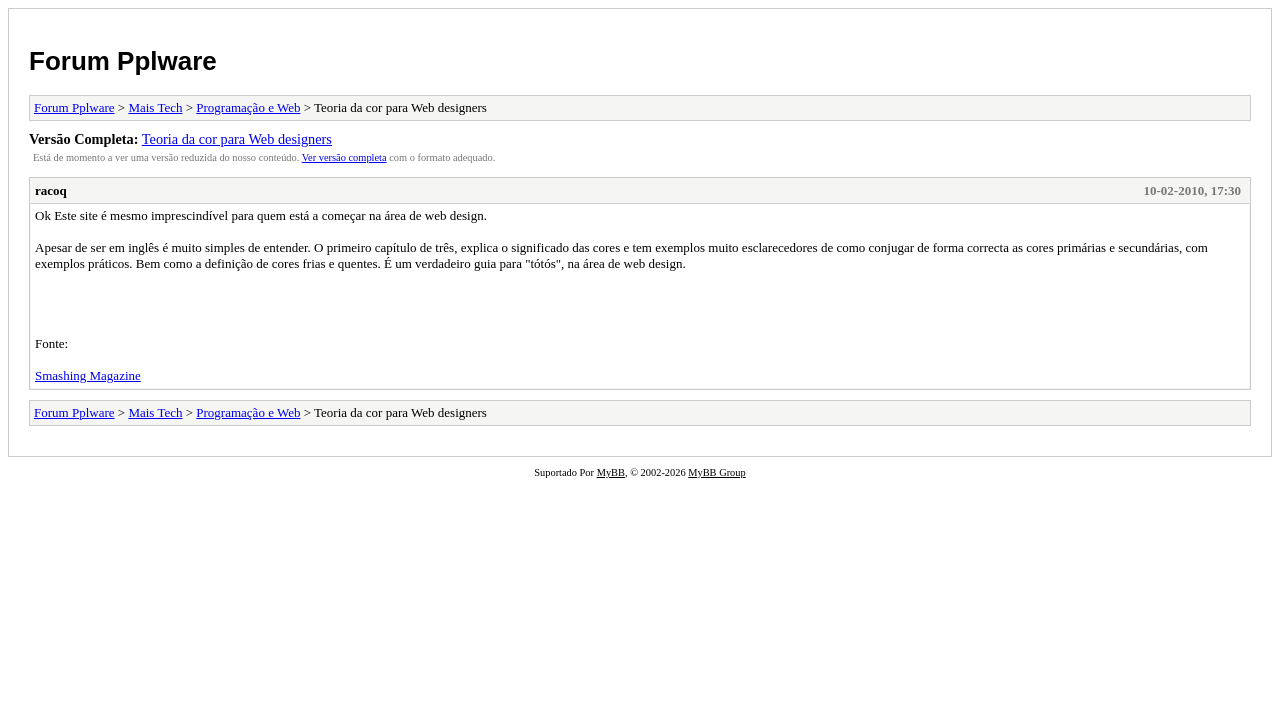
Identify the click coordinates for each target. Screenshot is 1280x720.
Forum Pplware (123, 61)
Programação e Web (248, 107)
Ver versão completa (344, 157)
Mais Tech (155, 107)
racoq (51, 190)
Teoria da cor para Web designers (237, 139)
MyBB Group (716, 472)
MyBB (611, 472)
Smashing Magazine (88, 375)
